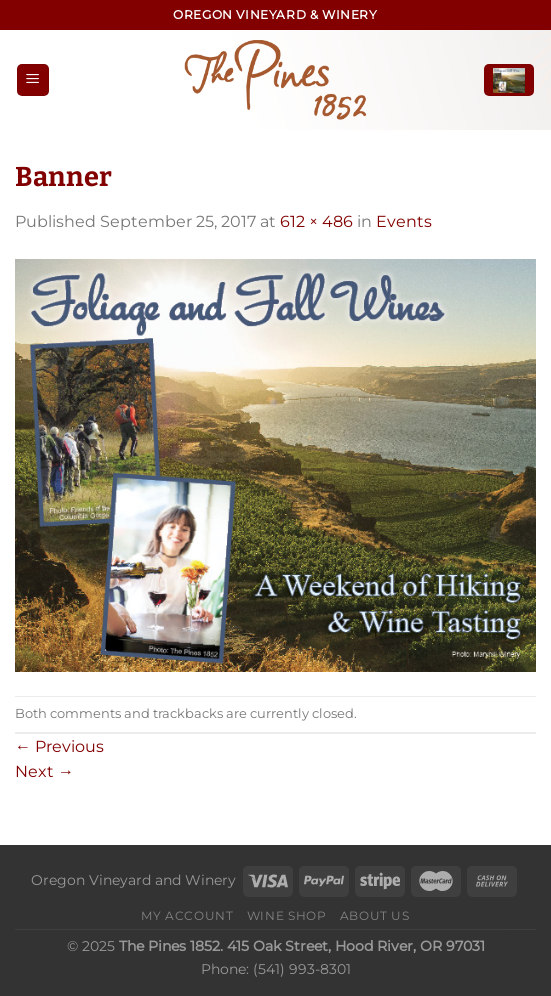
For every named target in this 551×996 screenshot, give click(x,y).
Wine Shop (287, 915)
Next (44, 771)
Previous (59, 746)
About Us (375, 915)
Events (404, 221)
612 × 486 (316, 221)
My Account (187, 915)
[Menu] (33, 80)
